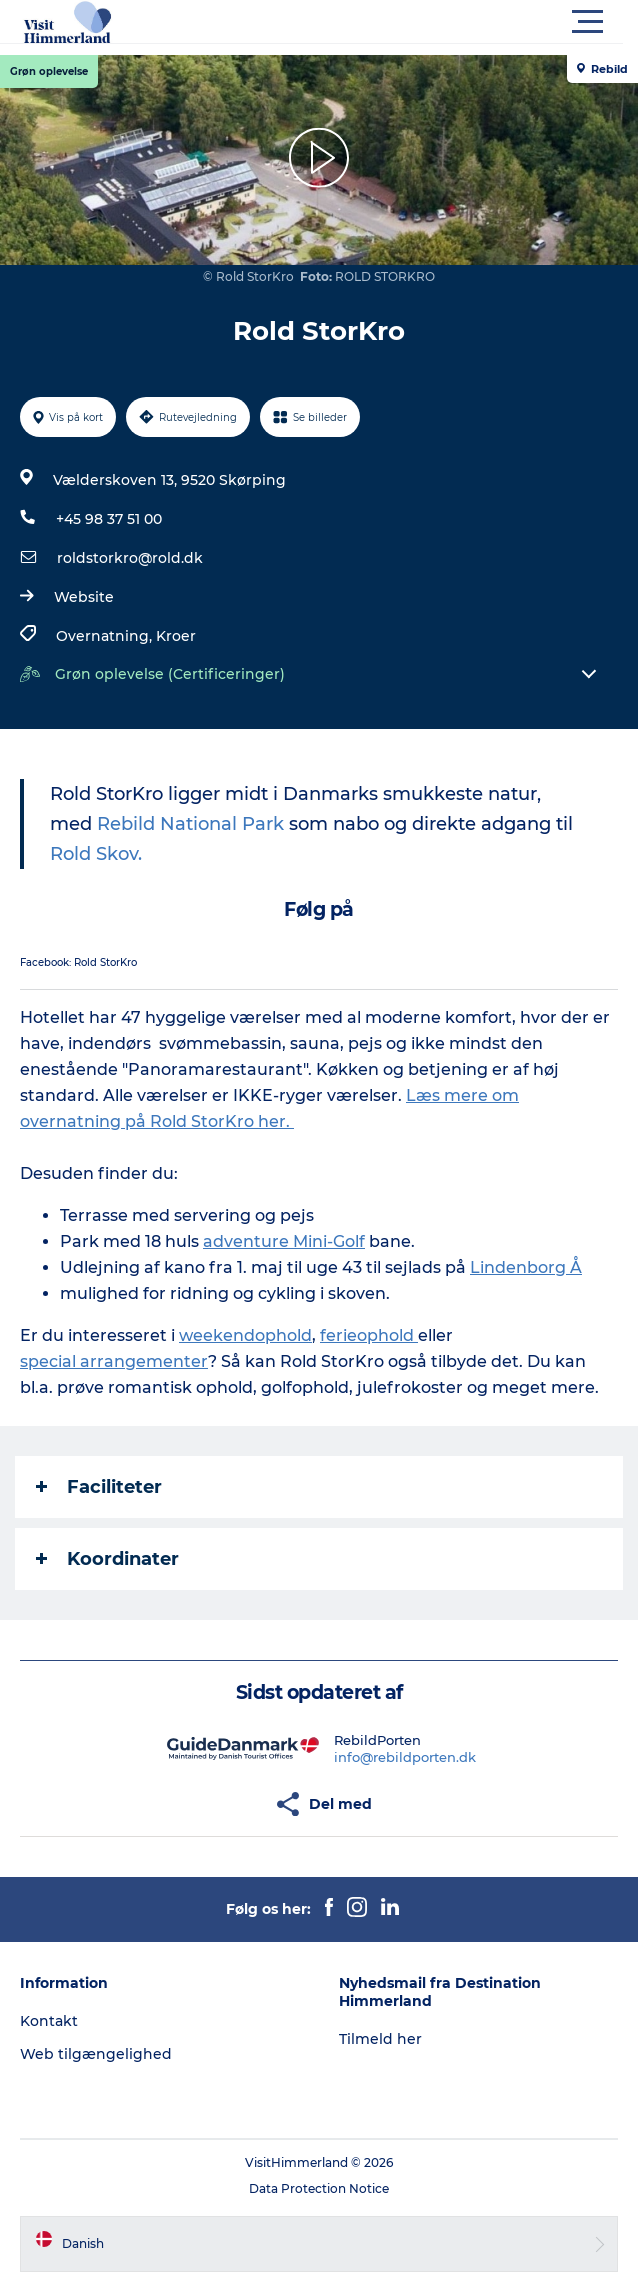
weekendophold (245, 1335)
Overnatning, (106, 636)
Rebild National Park (190, 824)
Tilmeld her (380, 2039)
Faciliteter (99, 1487)
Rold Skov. (96, 854)
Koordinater (107, 1559)
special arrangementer (114, 1361)
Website (84, 597)
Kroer (176, 636)
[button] (409, 22)
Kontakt (49, 2021)
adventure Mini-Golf (284, 1241)
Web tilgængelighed (96, 2054)
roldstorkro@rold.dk (130, 558)
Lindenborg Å (526, 1267)
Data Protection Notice (319, 2188)
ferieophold (369, 1335)
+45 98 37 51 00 (109, 519)
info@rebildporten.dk (405, 1757)
